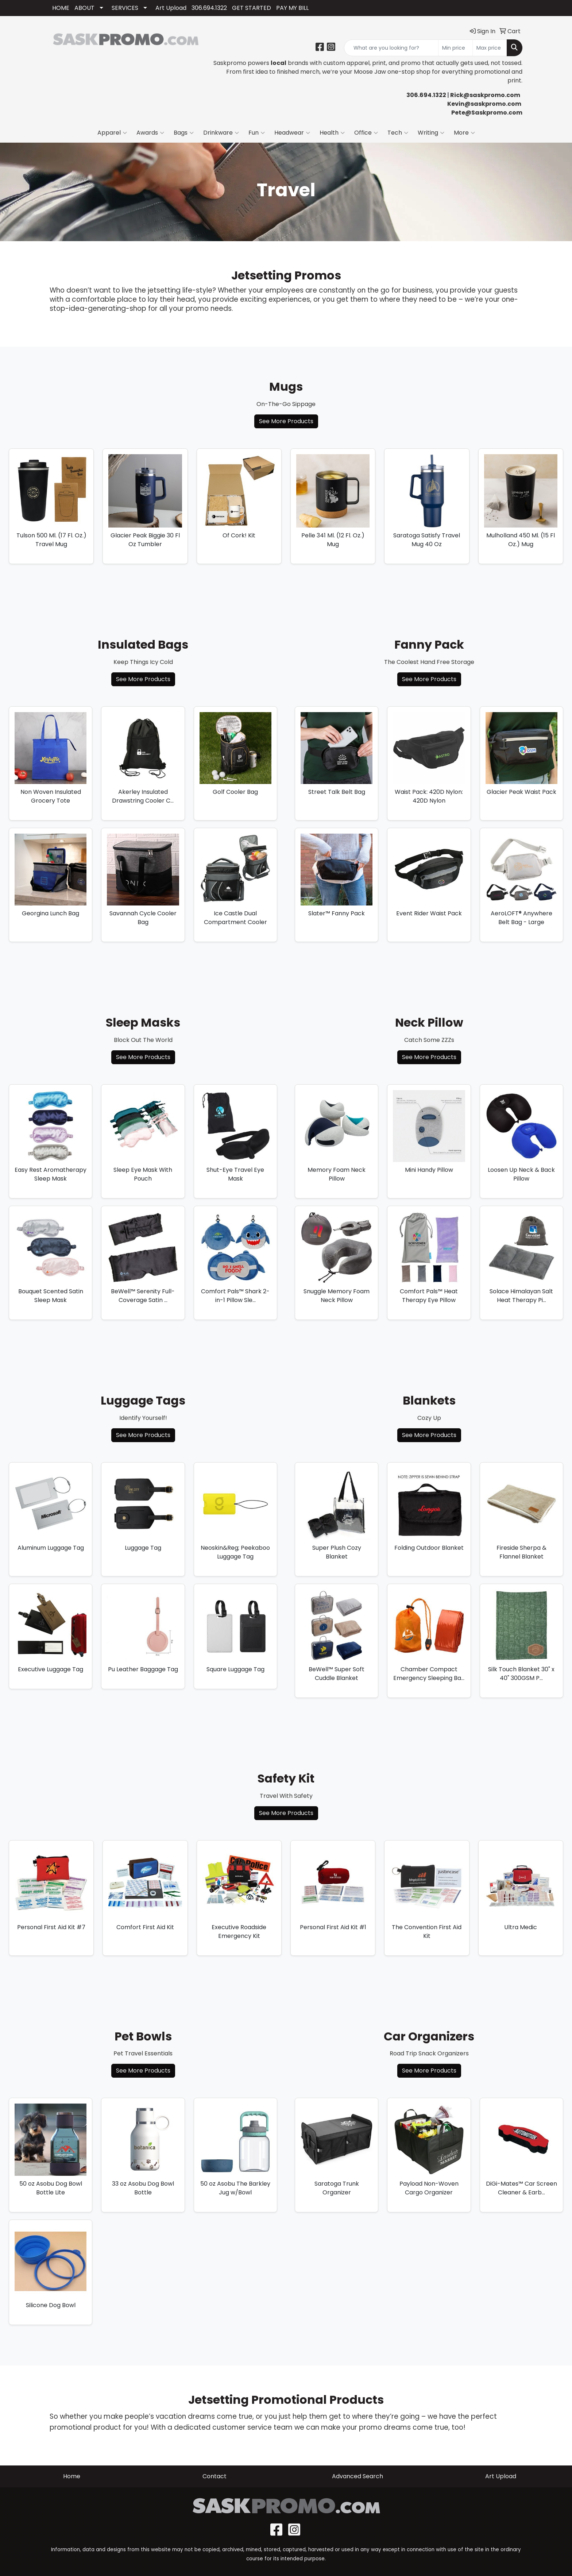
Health (332, 132)
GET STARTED (251, 8)
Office (366, 132)
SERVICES (125, 8)
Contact (214, 2476)
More (464, 132)
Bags (184, 132)
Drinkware (221, 132)
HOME (60, 8)
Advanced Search (357, 2476)
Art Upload (170, 8)
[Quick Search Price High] (489, 47)
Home (71, 2476)
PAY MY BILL (292, 8)
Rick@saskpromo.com (485, 95)
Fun (256, 132)
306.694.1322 (209, 8)
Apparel (112, 132)
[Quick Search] (391, 47)
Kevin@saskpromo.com (484, 104)
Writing (431, 132)
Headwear (292, 132)
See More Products (286, 421)
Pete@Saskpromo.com (486, 112)
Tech (397, 132)
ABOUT (84, 8)
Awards (150, 132)
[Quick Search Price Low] (455, 47)
